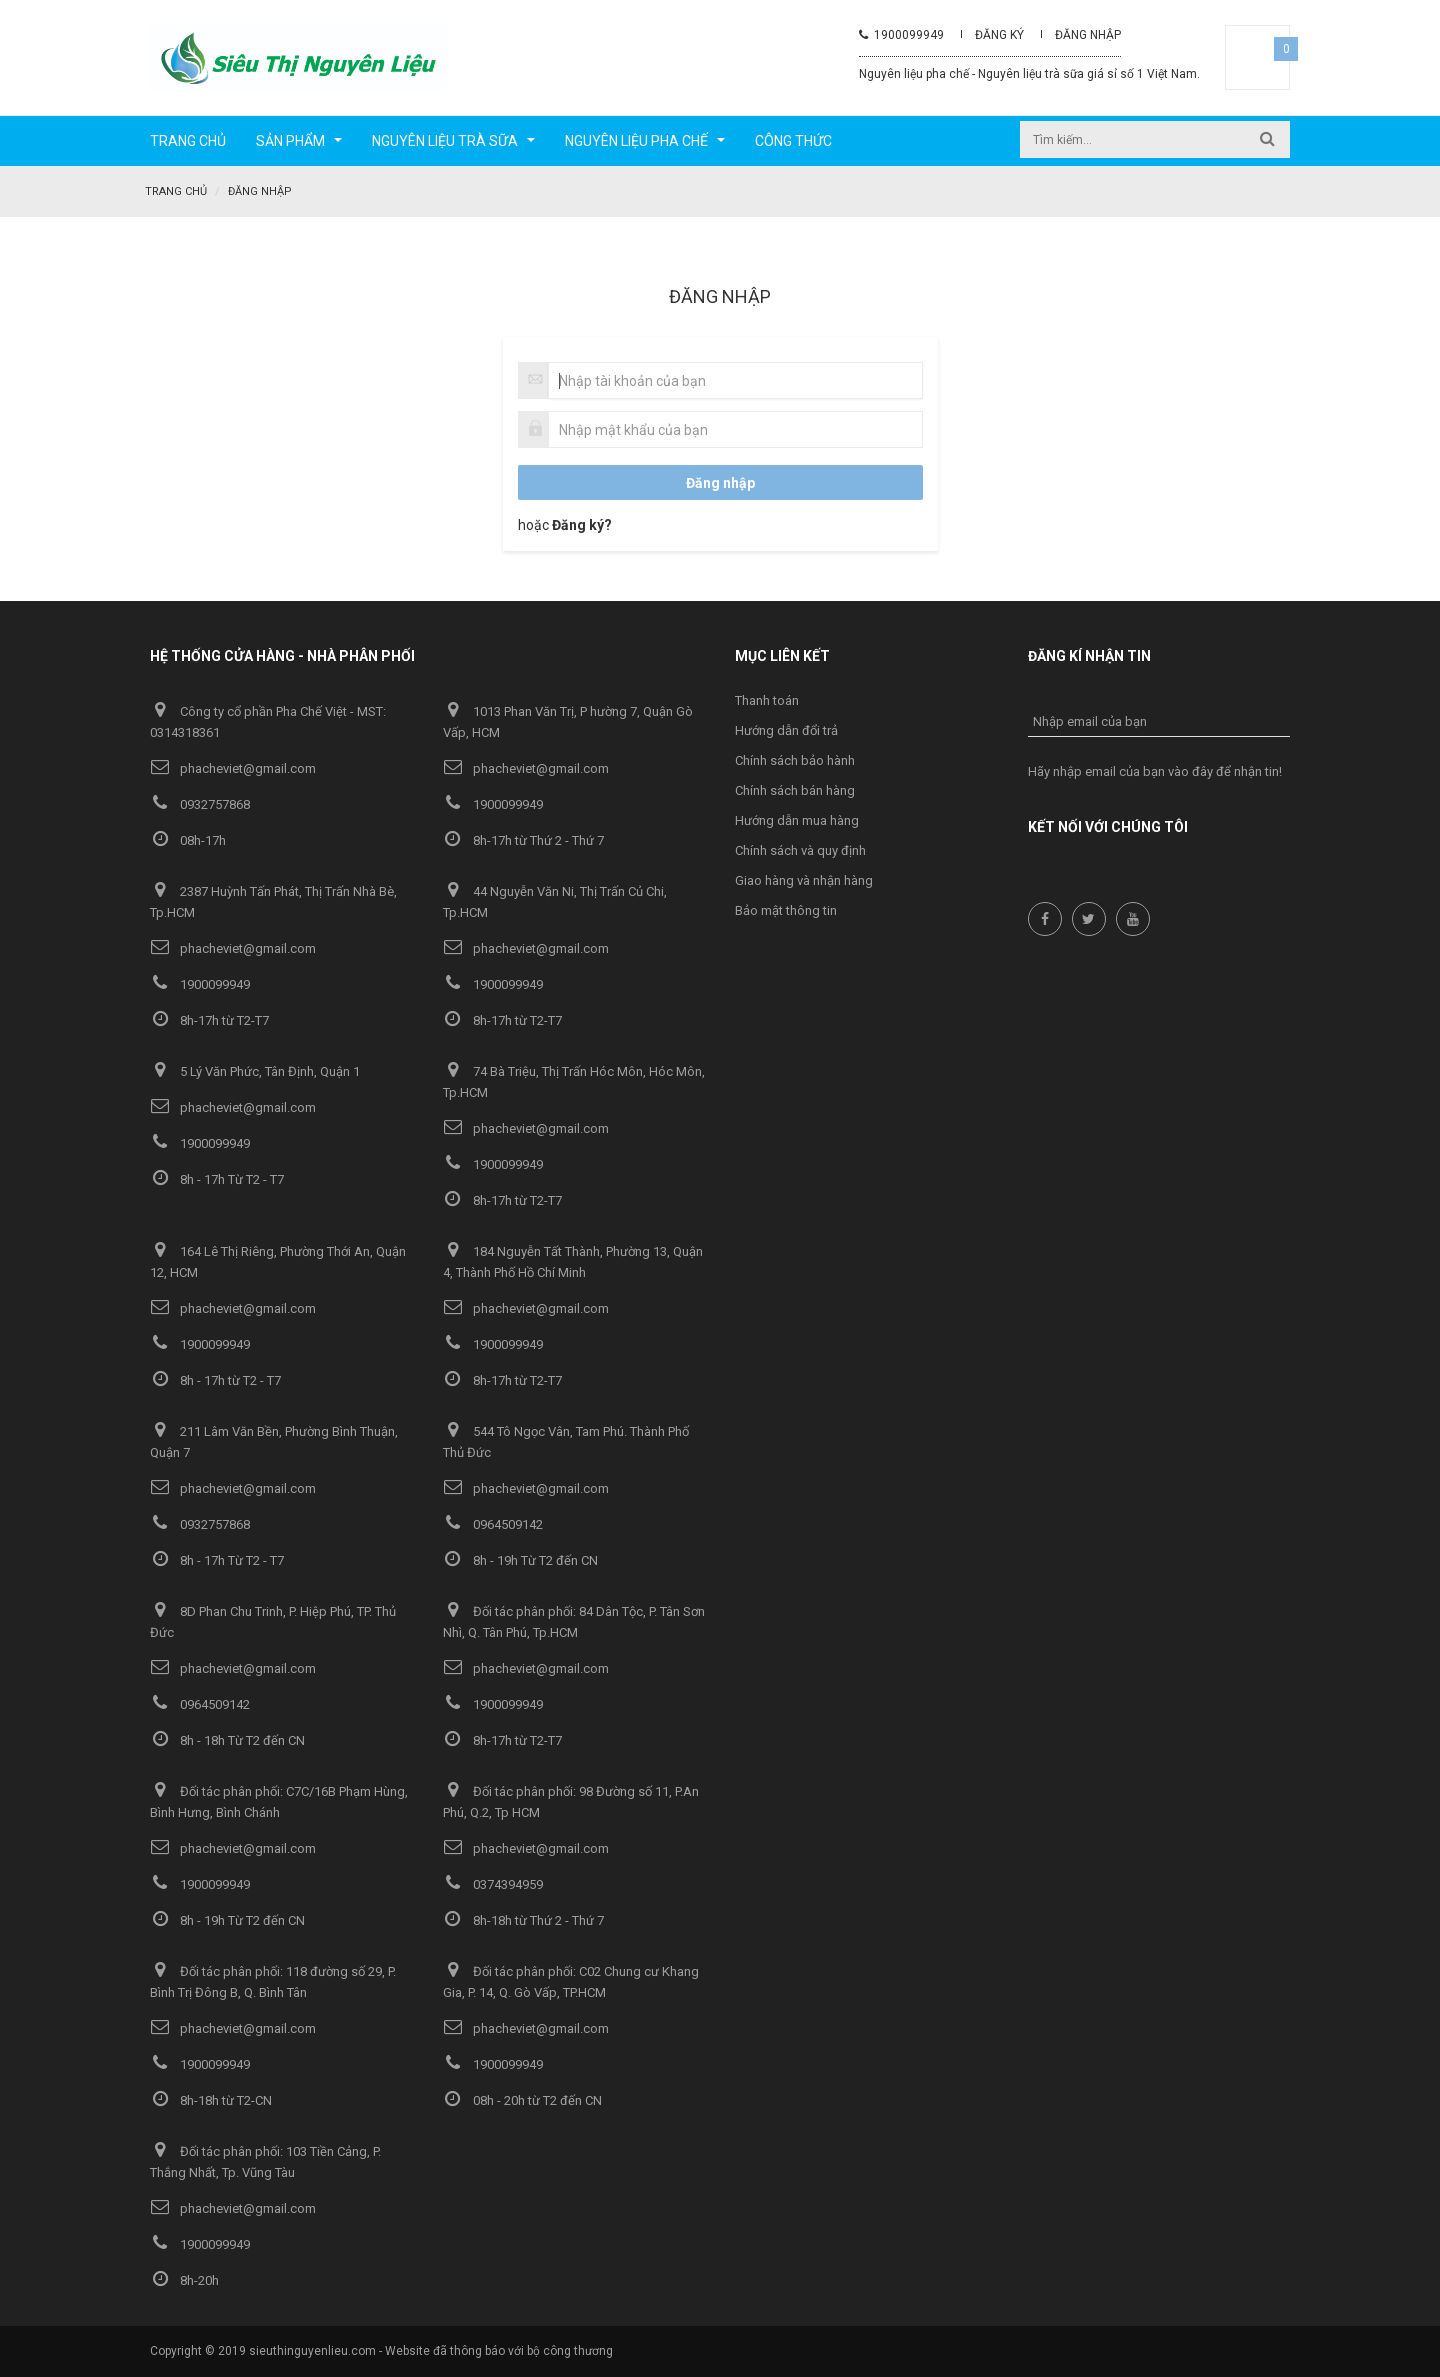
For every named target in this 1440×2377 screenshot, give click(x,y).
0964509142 (493, 1524)
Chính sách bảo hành (795, 760)
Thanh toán (767, 700)
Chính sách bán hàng (795, 790)
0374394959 (493, 1884)
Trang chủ (176, 191)
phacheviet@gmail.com (233, 768)
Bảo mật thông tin (786, 910)
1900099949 (901, 35)
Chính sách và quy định (800, 850)
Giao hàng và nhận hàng (804, 880)
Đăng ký (999, 35)
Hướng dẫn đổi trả (786, 730)
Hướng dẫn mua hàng (797, 820)
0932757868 (200, 804)
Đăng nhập (1088, 35)
